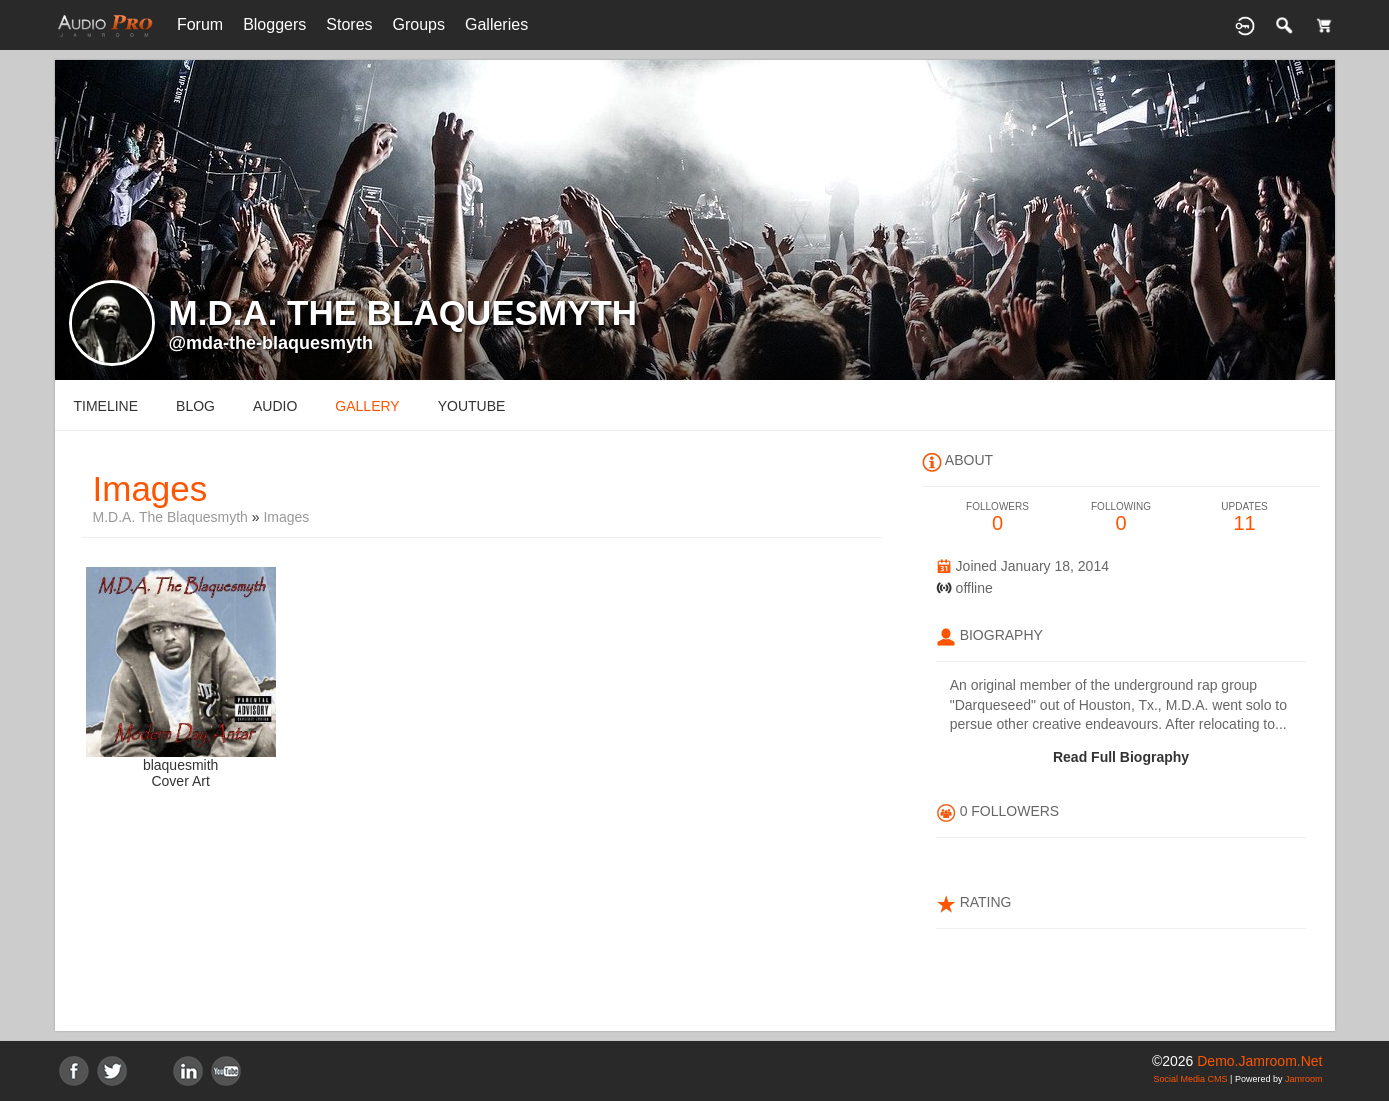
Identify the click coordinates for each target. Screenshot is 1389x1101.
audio (275, 406)
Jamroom (1304, 1079)
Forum (200, 24)
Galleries (496, 24)
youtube (472, 406)
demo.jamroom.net (1259, 1061)
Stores (349, 24)
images (286, 517)
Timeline (106, 406)
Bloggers (274, 24)
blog (195, 406)
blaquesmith (181, 765)
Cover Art (180, 781)
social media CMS (1191, 1079)
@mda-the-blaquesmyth (271, 343)
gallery (367, 406)
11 (1245, 517)
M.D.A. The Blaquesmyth (170, 517)
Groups (419, 24)
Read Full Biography (1121, 757)
